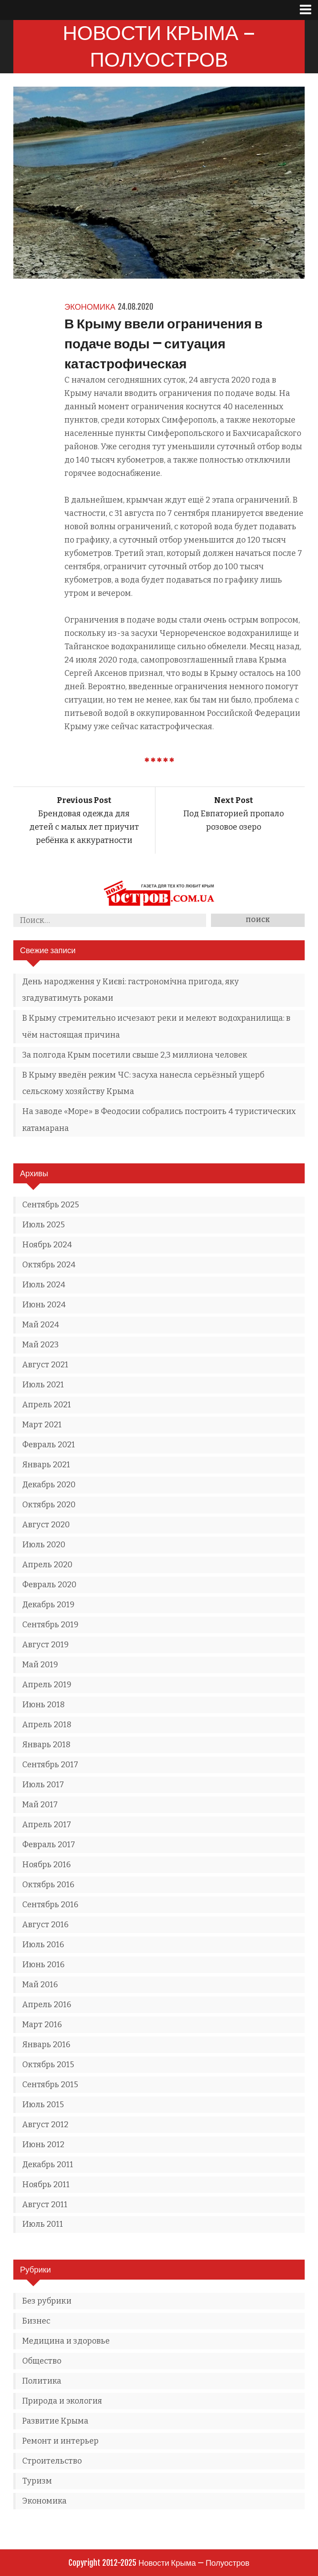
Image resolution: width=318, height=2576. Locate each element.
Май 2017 (40, 1804)
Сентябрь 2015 (50, 2084)
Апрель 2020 (47, 1565)
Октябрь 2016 (48, 1884)
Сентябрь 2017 (50, 1764)
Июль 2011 (42, 2224)
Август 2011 (45, 2204)
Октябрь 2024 (49, 1265)
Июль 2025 (43, 1225)
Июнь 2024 (44, 1305)
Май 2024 (40, 1325)
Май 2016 (40, 1984)
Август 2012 (45, 2124)
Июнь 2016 (43, 1964)
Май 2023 (40, 1345)
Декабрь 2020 (49, 1485)
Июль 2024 (43, 1285)
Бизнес (36, 2321)
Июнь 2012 (43, 2144)
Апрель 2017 (46, 1824)
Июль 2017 (43, 1784)
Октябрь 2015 (48, 2064)
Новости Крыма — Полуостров (159, 46)
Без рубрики (47, 2301)
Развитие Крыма (55, 2421)
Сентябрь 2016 (50, 1904)
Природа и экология (62, 2401)
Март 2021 (42, 1425)
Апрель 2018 (47, 1724)
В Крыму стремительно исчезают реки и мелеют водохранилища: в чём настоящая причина (156, 1026)
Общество (41, 2361)
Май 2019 (40, 1664)
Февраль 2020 (49, 1585)
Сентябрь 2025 (50, 1205)
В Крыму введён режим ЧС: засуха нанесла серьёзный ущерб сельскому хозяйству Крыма (143, 1083)
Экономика (89, 307)
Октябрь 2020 (49, 1505)
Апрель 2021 (46, 1405)
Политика (41, 2381)
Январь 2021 (46, 1465)
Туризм (37, 2481)
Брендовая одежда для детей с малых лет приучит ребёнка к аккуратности (84, 820)
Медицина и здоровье (66, 2341)
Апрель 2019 (47, 1684)
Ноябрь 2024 (47, 1245)
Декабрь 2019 (48, 1605)
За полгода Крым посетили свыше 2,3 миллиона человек (134, 1055)
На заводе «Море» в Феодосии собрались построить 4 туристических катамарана (159, 1119)
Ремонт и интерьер (60, 2441)
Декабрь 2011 (47, 2164)
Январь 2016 (46, 2044)
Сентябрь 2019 (50, 1624)
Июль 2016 (43, 1944)
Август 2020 (46, 1525)
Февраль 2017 (48, 1844)
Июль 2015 (43, 2104)
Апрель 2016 (46, 2004)
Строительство (52, 2461)
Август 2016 (45, 1924)
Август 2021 (45, 1365)
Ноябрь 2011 (46, 2184)
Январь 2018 (46, 1744)
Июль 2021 (43, 1385)
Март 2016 (42, 2024)
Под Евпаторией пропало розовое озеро (233, 813)
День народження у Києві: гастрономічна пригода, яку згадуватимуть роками (130, 990)
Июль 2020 (43, 1545)
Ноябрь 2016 (46, 1864)
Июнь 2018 (43, 1704)
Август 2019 (45, 1644)
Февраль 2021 (48, 1445)
